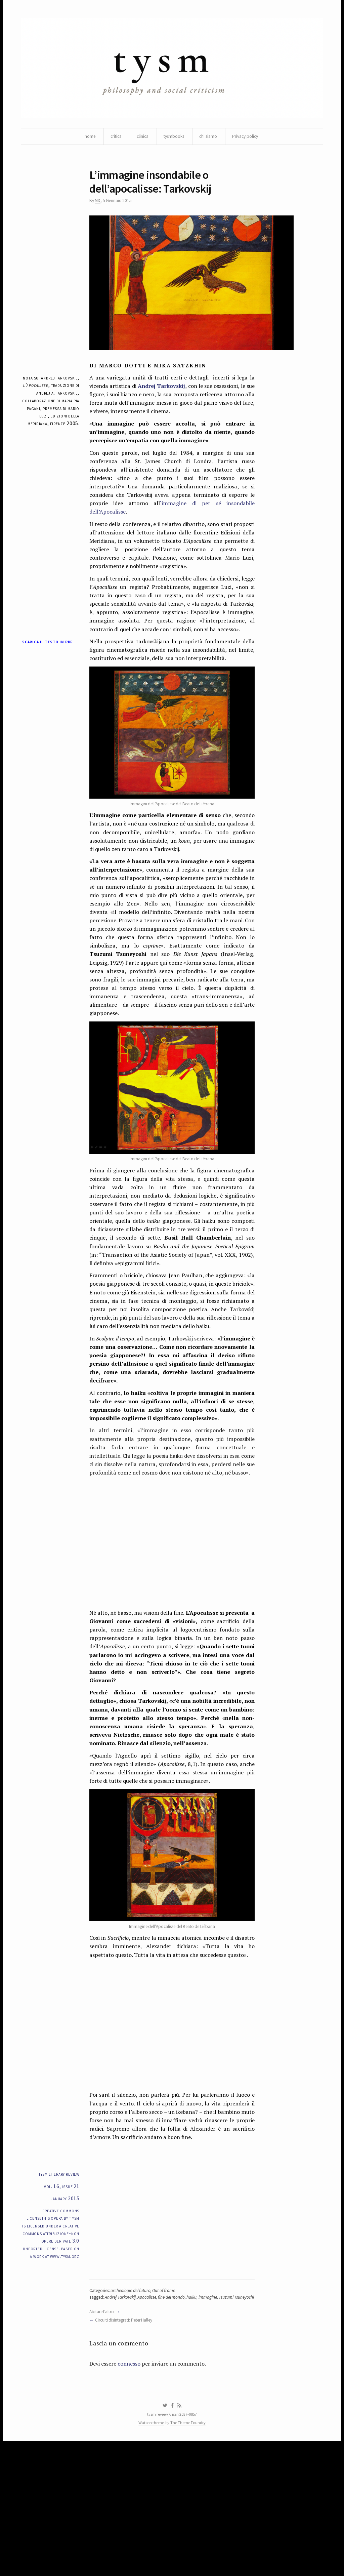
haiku (196, 2418)
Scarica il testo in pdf (46, 669)
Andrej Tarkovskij (165, 392)
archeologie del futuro (134, 2411)
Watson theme (150, 2557)
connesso (131, 2495)
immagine (213, 2418)
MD (98, 205)
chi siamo (209, 138)
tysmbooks (173, 138)
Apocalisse (150, 2418)
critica (113, 138)
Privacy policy (248, 138)
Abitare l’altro (102, 2440)
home (86, 138)
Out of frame (169, 2411)
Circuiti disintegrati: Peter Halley (127, 2449)
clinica (141, 138)
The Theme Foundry (189, 2557)
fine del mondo (176, 2418)
